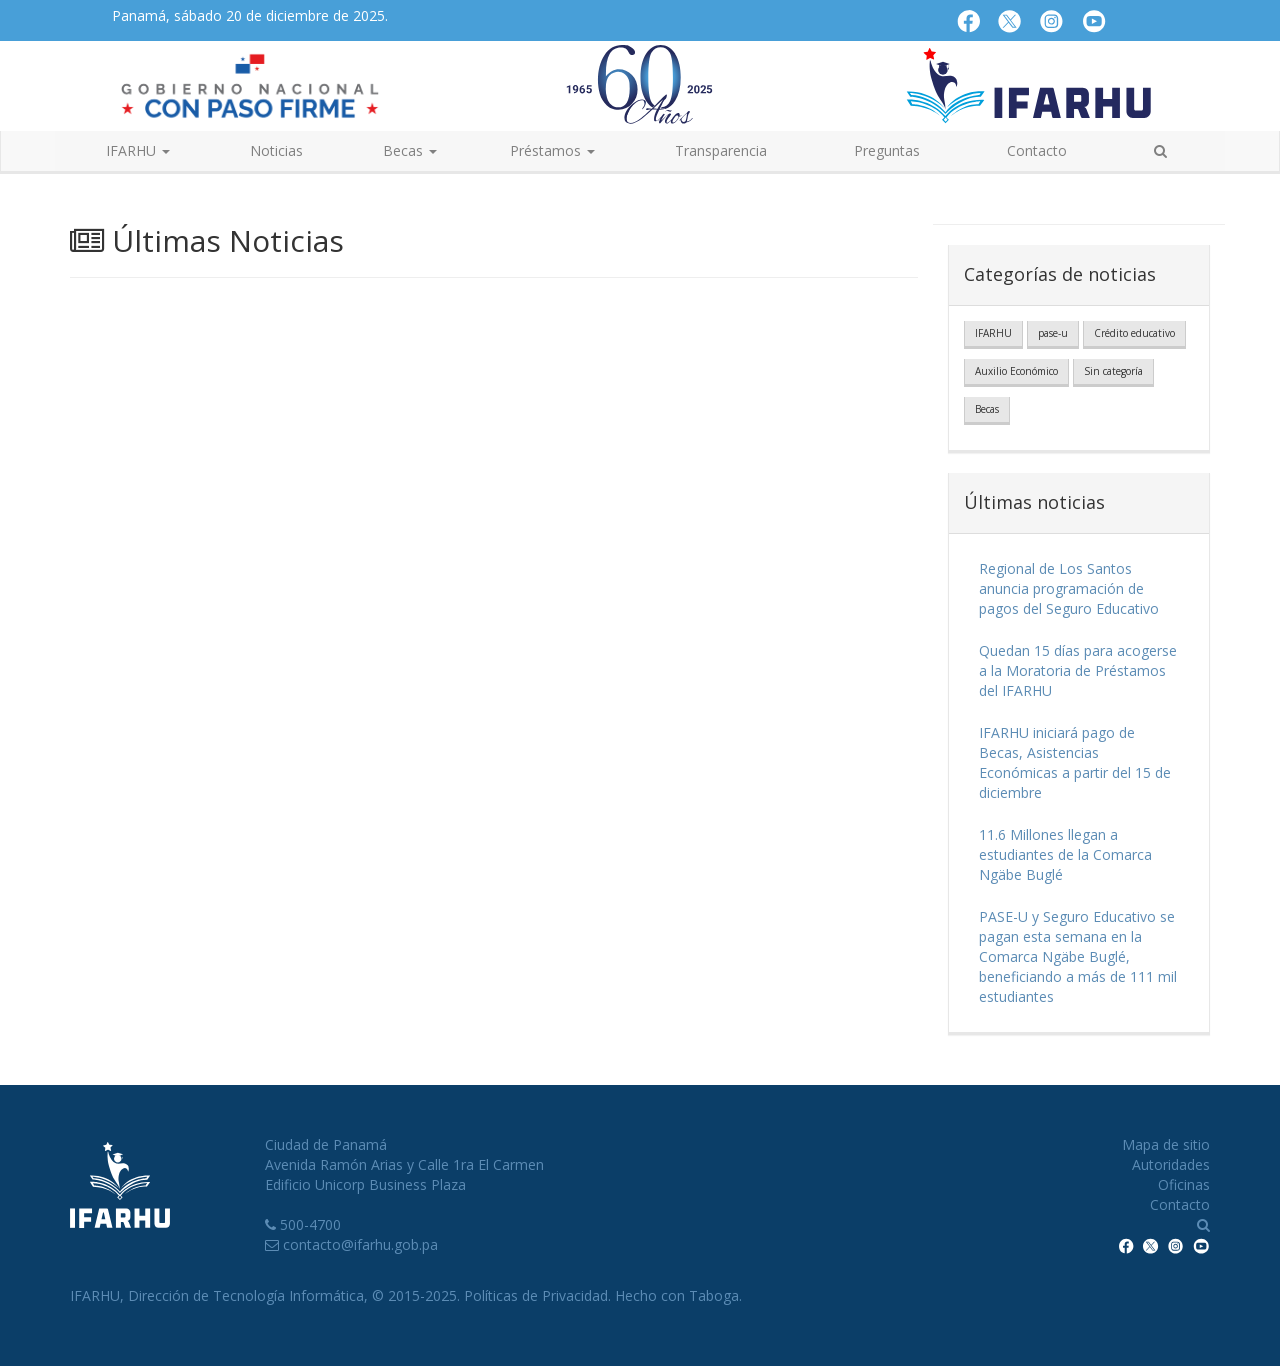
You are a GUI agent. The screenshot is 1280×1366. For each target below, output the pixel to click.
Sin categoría (1113, 371)
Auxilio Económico (1016, 371)
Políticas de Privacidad (536, 1295)
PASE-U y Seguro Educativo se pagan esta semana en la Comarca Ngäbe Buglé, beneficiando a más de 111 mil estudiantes (1078, 956)
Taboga (714, 1295)
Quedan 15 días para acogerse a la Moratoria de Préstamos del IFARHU (1078, 670)
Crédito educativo (1134, 333)
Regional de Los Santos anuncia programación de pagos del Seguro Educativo (1069, 588)
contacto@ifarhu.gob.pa (360, 1244)
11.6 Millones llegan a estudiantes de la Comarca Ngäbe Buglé (1065, 854)
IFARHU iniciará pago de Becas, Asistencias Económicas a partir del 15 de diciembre (1075, 762)
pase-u (1053, 333)
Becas (987, 409)
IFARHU (993, 333)
